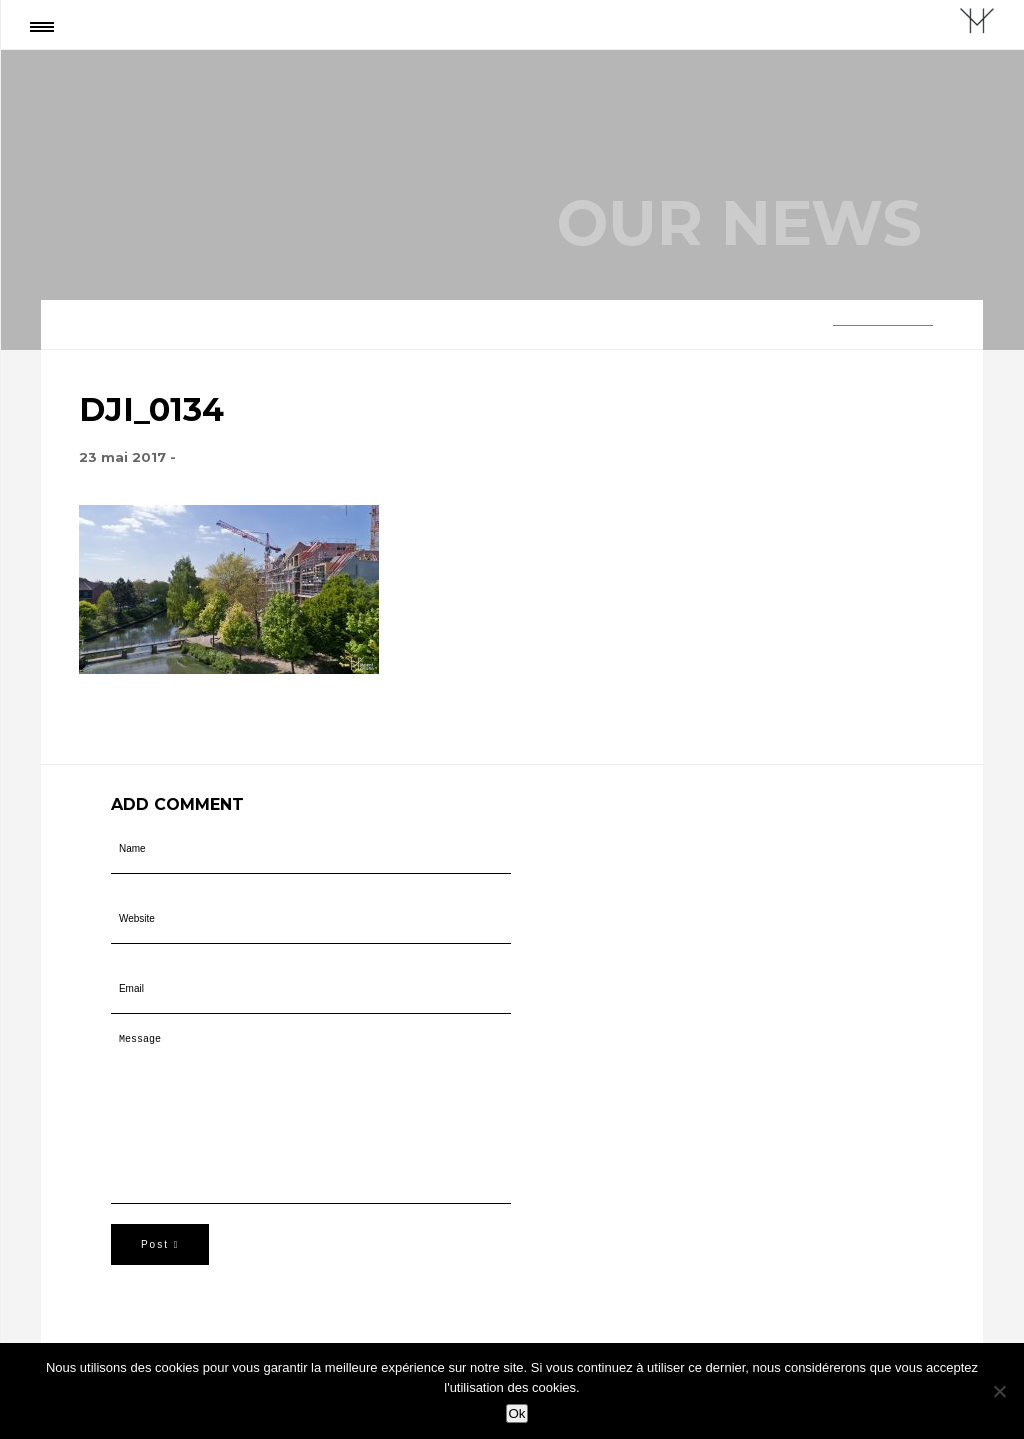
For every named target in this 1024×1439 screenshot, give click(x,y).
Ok (516, 1413)
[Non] (999, 1391)
